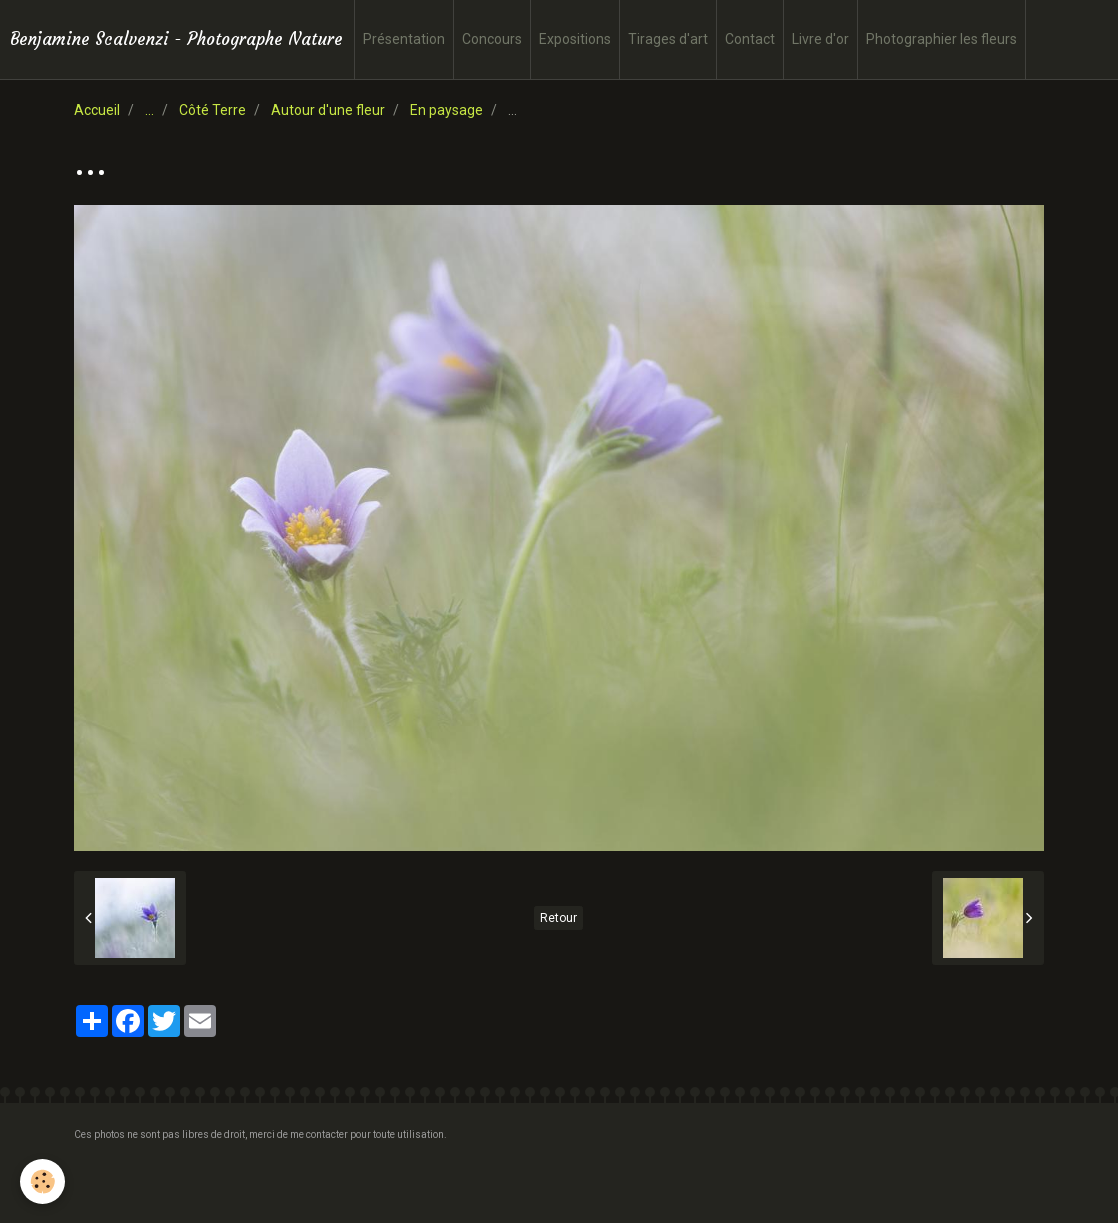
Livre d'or (820, 39)
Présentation (404, 39)
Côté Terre (212, 110)
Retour (558, 918)
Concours (492, 39)
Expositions (575, 39)
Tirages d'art (668, 39)
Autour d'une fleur (328, 110)
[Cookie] (42, 1181)
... (149, 110)
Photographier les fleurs (941, 39)
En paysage (446, 110)
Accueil (97, 110)
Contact (750, 39)
